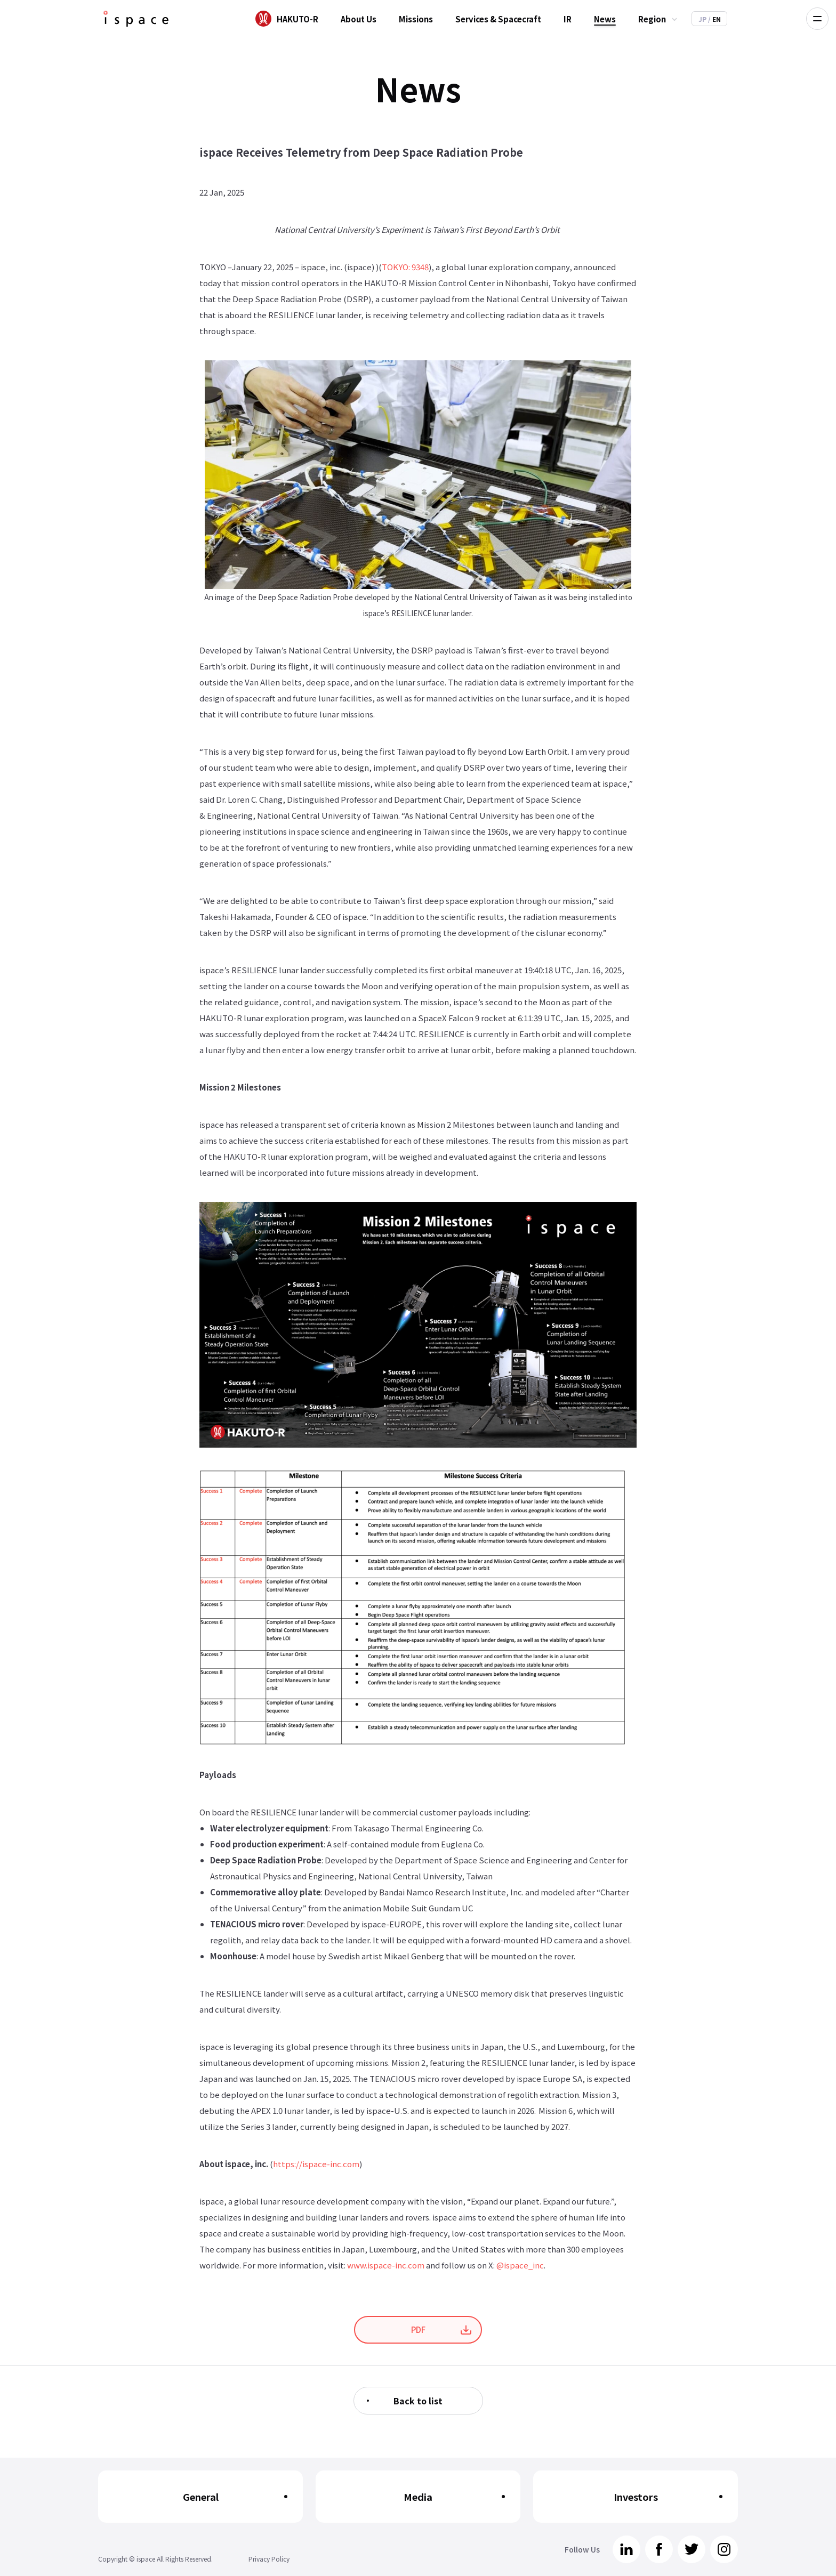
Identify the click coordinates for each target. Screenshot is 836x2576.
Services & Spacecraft (498, 19)
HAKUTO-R (297, 19)
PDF (418, 2329)
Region (652, 19)
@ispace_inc (520, 2265)
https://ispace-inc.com (316, 2163)
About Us (358, 19)
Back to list (418, 2400)
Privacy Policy (269, 2558)
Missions (416, 19)
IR (568, 19)
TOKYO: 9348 (405, 266)
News (605, 19)
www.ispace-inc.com (385, 2265)
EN (714, 18)
